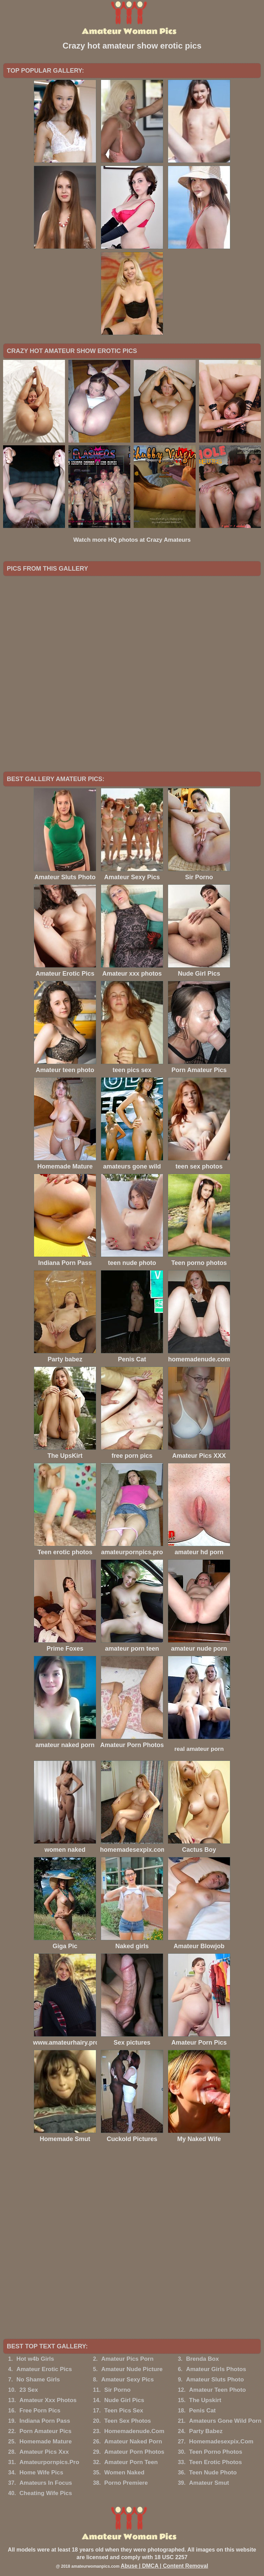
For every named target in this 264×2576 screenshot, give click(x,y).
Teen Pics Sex (123, 2410)
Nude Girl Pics (124, 2400)
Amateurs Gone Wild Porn (225, 2421)
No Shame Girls (38, 2379)
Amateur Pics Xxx (44, 2452)
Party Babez (205, 2431)
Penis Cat (202, 2410)
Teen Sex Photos (127, 2421)
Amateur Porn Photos (134, 2452)
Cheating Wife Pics (46, 2493)
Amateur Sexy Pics (127, 2379)
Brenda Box (202, 2359)
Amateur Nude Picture (132, 2369)
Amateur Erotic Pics (44, 2369)
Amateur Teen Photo (217, 2390)
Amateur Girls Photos (216, 2369)
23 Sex (29, 2390)
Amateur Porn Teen (131, 2462)
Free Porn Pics (40, 2410)
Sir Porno (117, 2390)
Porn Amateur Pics (46, 2431)
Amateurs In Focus (46, 2483)
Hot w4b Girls (35, 2359)
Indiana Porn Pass (45, 2421)
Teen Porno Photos (215, 2452)
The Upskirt (205, 2400)
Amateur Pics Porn (127, 2359)
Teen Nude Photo (213, 2472)
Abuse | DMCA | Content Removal (164, 2566)
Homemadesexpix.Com (221, 2441)
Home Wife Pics (41, 2472)
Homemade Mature (46, 2441)
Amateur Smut (209, 2483)
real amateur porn (199, 1749)
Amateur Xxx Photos (48, 2400)
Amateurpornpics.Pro (49, 2462)
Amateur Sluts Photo (215, 2379)
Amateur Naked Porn (133, 2441)
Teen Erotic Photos (215, 2462)
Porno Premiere (126, 2483)
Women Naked (124, 2472)
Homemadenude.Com (134, 2431)
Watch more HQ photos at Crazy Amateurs (132, 540)
